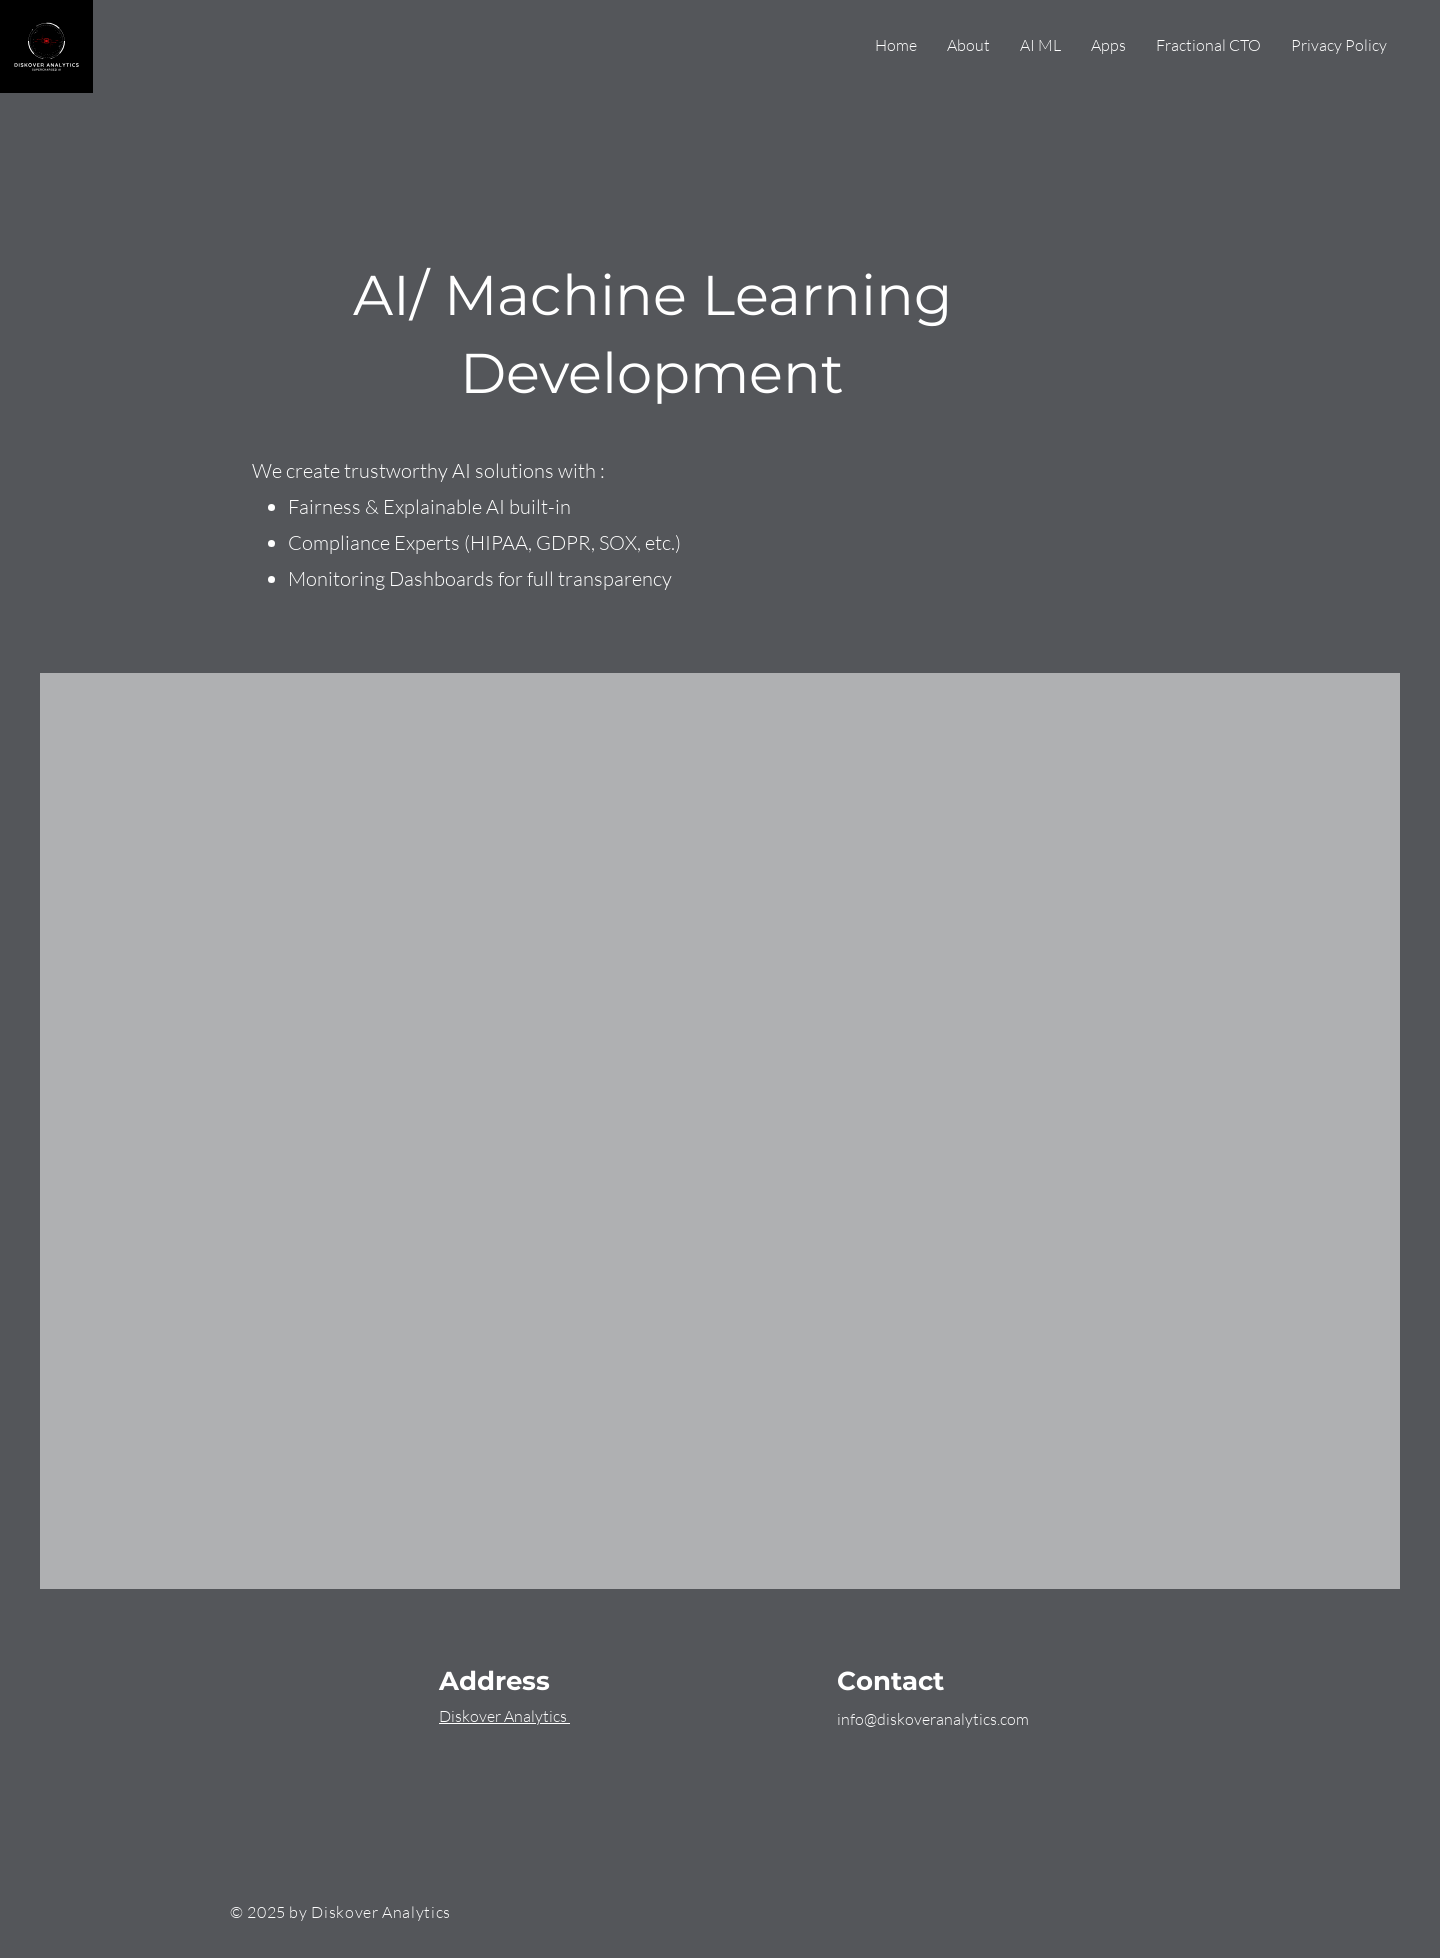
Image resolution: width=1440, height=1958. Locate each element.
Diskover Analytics (504, 1716)
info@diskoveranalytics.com (933, 1719)
